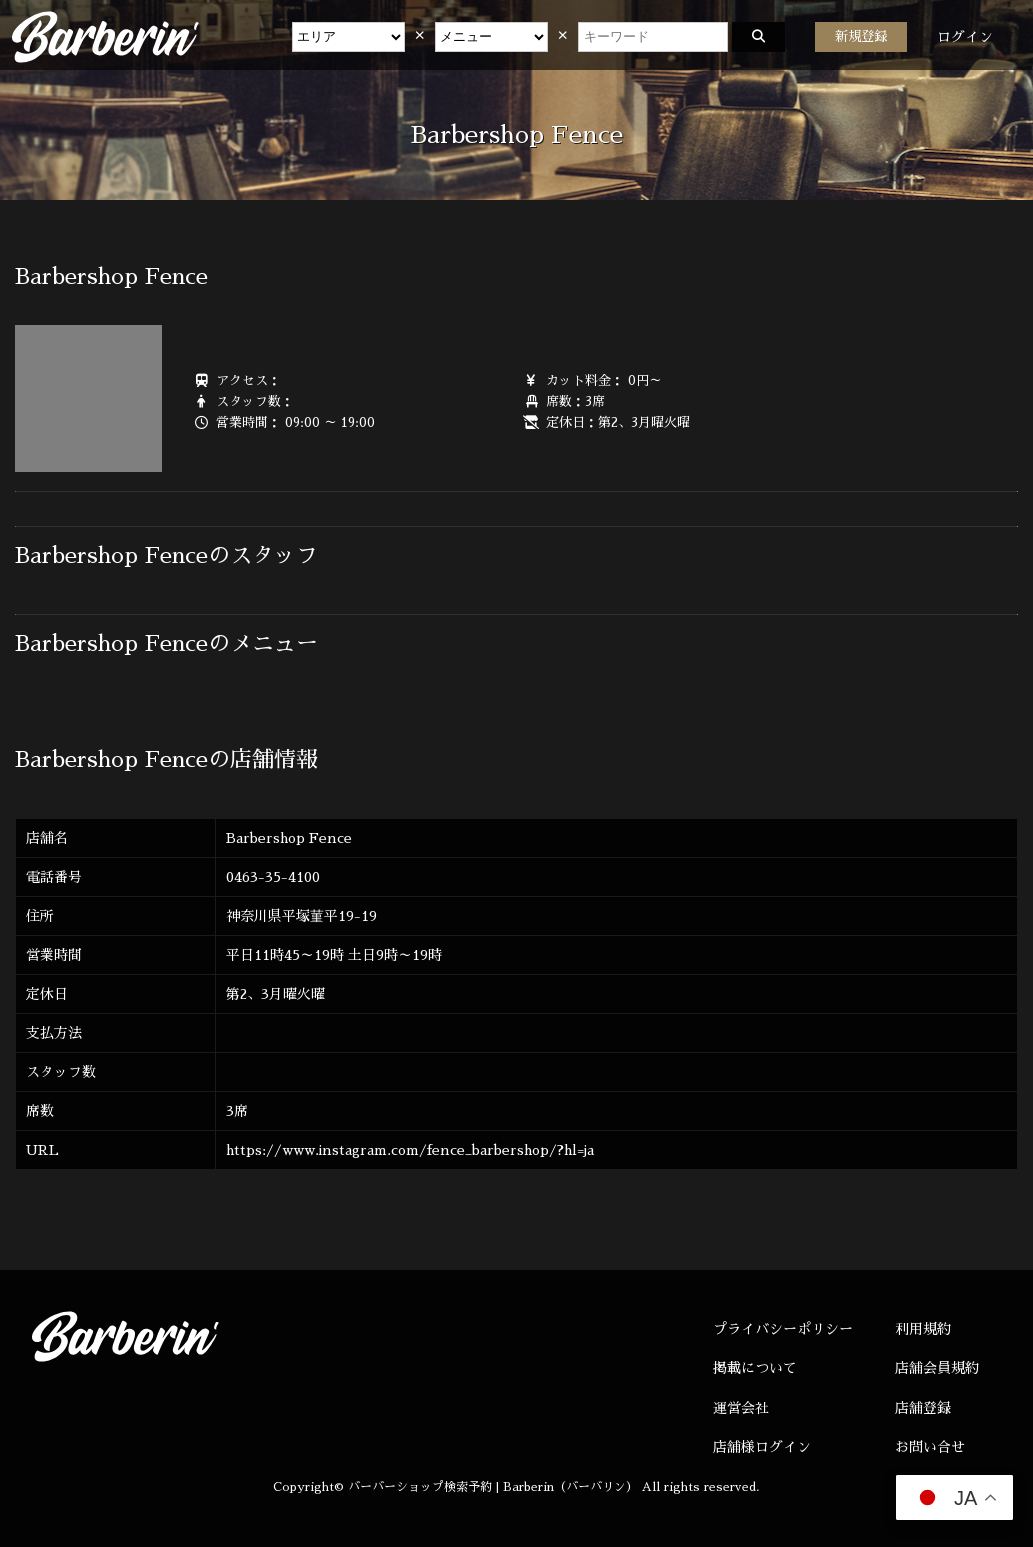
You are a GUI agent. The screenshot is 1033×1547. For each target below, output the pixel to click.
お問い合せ (930, 1447)
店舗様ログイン (762, 1447)
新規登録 (861, 36)
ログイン (965, 37)
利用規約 (923, 1329)
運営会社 (741, 1408)
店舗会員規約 (937, 1368)
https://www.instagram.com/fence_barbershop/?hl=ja (410, 1150)
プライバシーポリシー (783, 1329)
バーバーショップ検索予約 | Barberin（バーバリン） (493, 1487)
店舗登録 (923, 1408)
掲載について (755, 1368)
